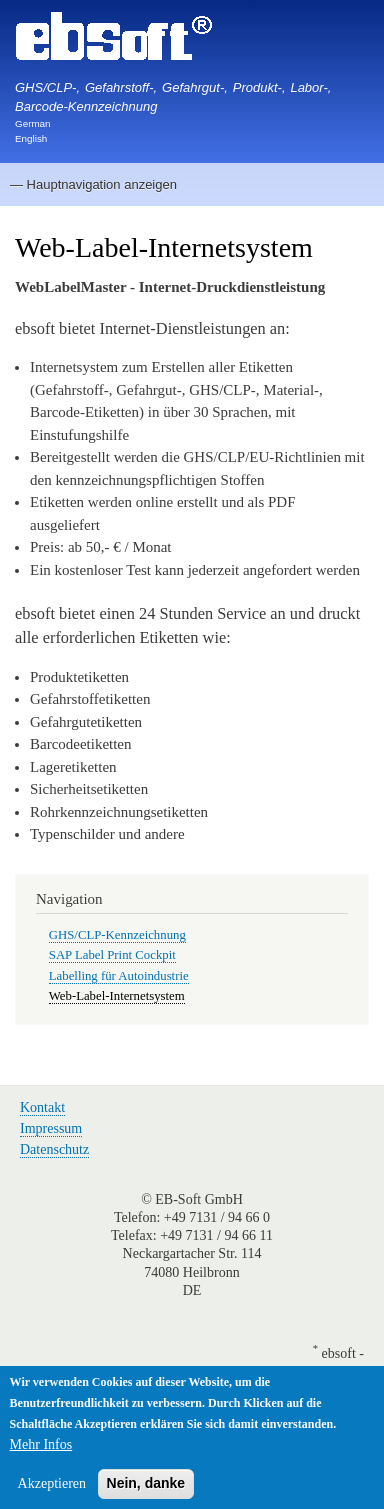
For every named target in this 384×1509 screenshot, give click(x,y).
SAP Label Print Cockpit (112, 955)
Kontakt (42, 1107)
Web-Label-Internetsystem (117, 996)
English (31, 138)
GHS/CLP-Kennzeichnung (117, 935)
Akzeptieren (52, 1494)
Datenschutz (54, 1149)
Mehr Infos (41, 1455)
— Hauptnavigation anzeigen (93, 184)
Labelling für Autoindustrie (119, 976)
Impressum (51, 1128)
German (33, 123)
